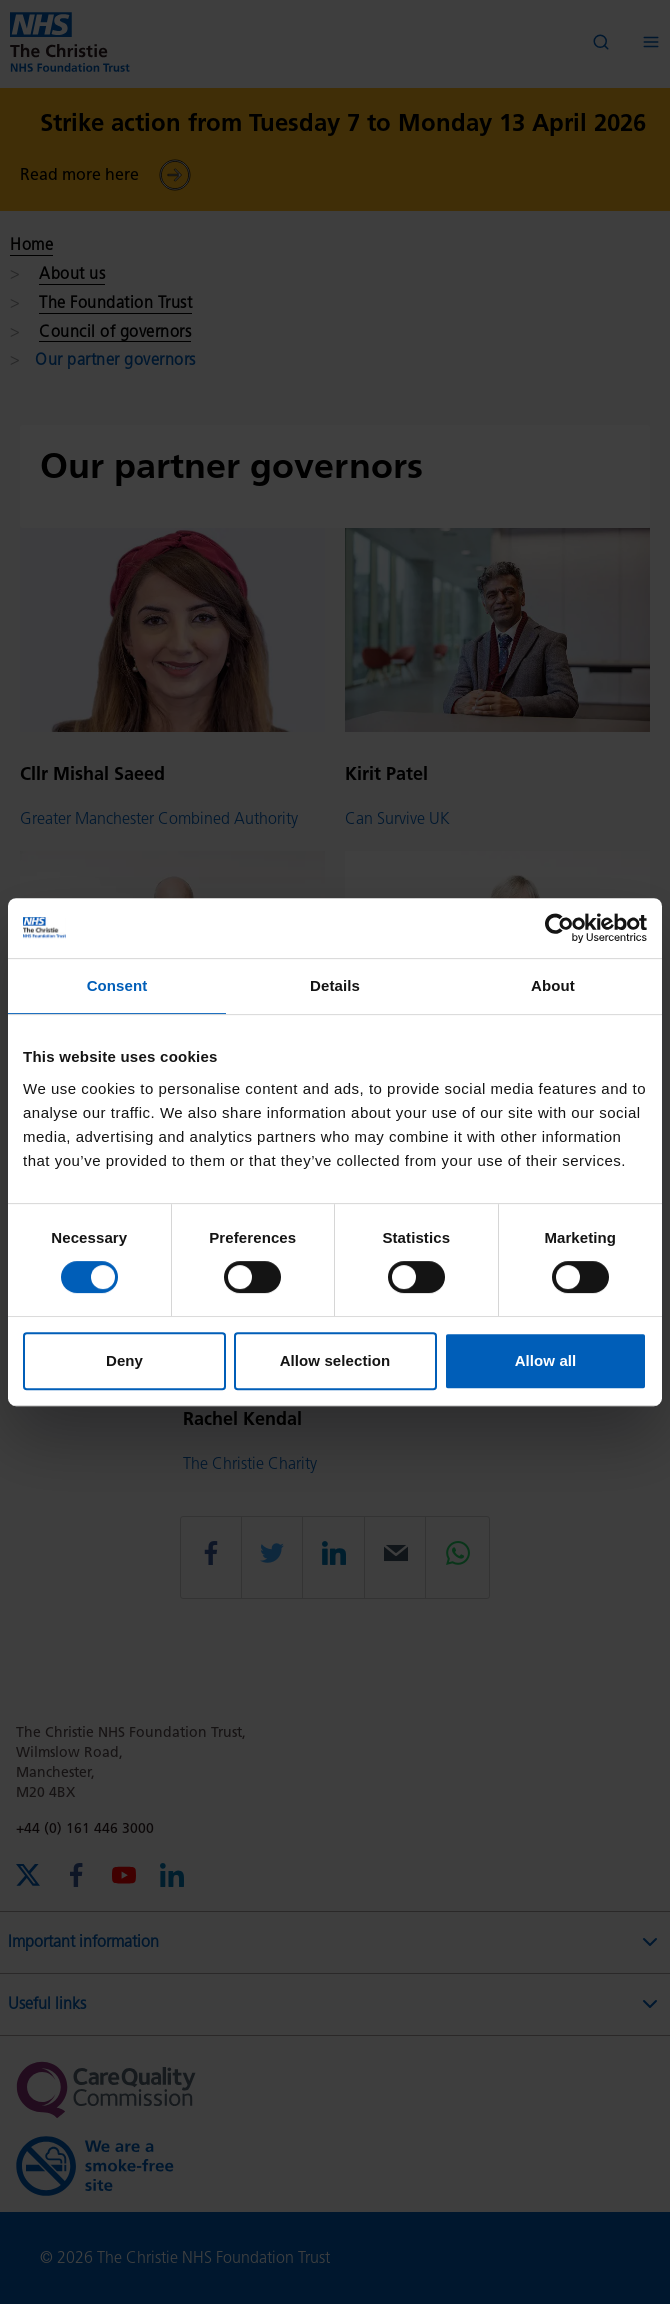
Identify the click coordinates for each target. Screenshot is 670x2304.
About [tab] (553, 985)
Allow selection (335, 1360)
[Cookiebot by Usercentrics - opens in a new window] (559, 928)
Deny (124, 1360)
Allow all (546, 1360)
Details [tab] (335, 985)
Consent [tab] (117, 985)
